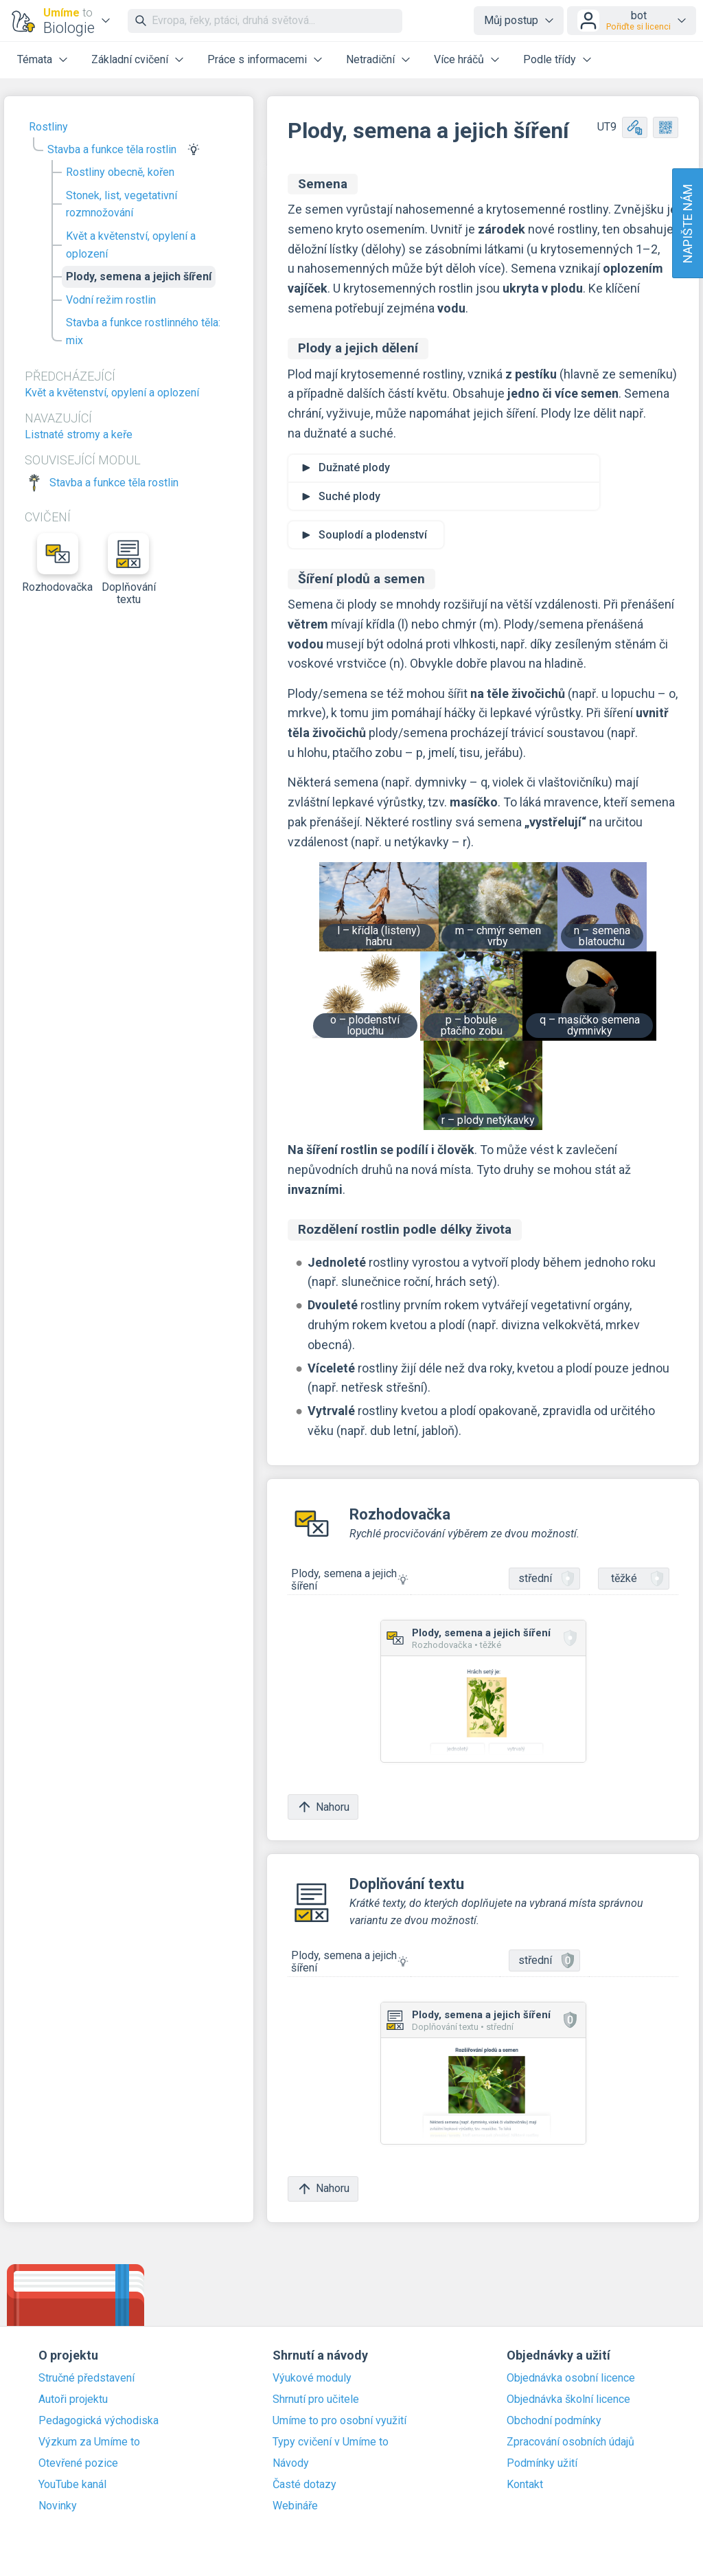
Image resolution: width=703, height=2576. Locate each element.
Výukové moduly (312, 2378)
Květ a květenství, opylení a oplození (131, 244)
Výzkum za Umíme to (89, 2442)
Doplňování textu (129, 569)
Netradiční (370, 59)
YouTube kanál (72, 2484)
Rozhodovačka (58, 563)
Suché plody (349, 496)
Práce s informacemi (257, 59)
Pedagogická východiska (98, 2421)
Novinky (57, 2506)
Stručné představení (86, 2378)
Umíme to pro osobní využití (339, 2421)
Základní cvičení (129, 59)
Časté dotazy (304, 2484)
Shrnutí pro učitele (316, 2399)
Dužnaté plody (354, 467)
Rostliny (48, 126)
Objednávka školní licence (568, 2399)
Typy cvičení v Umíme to (331, 2442)
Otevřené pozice (78, 2463)
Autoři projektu (73, 2399)
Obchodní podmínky (554, 2421)
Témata (34, 59)
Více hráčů (459, 59)
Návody (291, 2463)
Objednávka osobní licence (571, 2378)
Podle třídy (549, 59)
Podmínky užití (542, 2463)
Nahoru (323, 1807)
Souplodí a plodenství (373, 534)
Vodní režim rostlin (111, 299)
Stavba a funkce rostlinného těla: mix (143, 331)
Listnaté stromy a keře (78, 434)
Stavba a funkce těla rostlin (111, 149)
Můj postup (511, 20)
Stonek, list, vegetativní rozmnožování (121, 204)
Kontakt (525, 2484)
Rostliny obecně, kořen (120, 172)
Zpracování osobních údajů (570, 2442)
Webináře (295, 2506)
